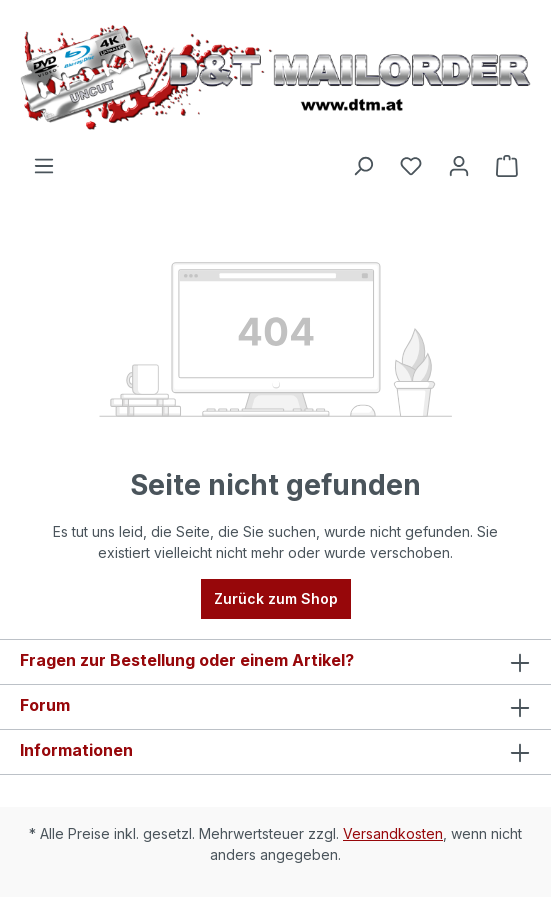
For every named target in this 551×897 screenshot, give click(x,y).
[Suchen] (363, 166)
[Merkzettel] (411, 166)
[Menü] (44, 166)
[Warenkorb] (507, 166)
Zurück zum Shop (276, 598)
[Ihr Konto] (459, 166)
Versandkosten (393, 833)
